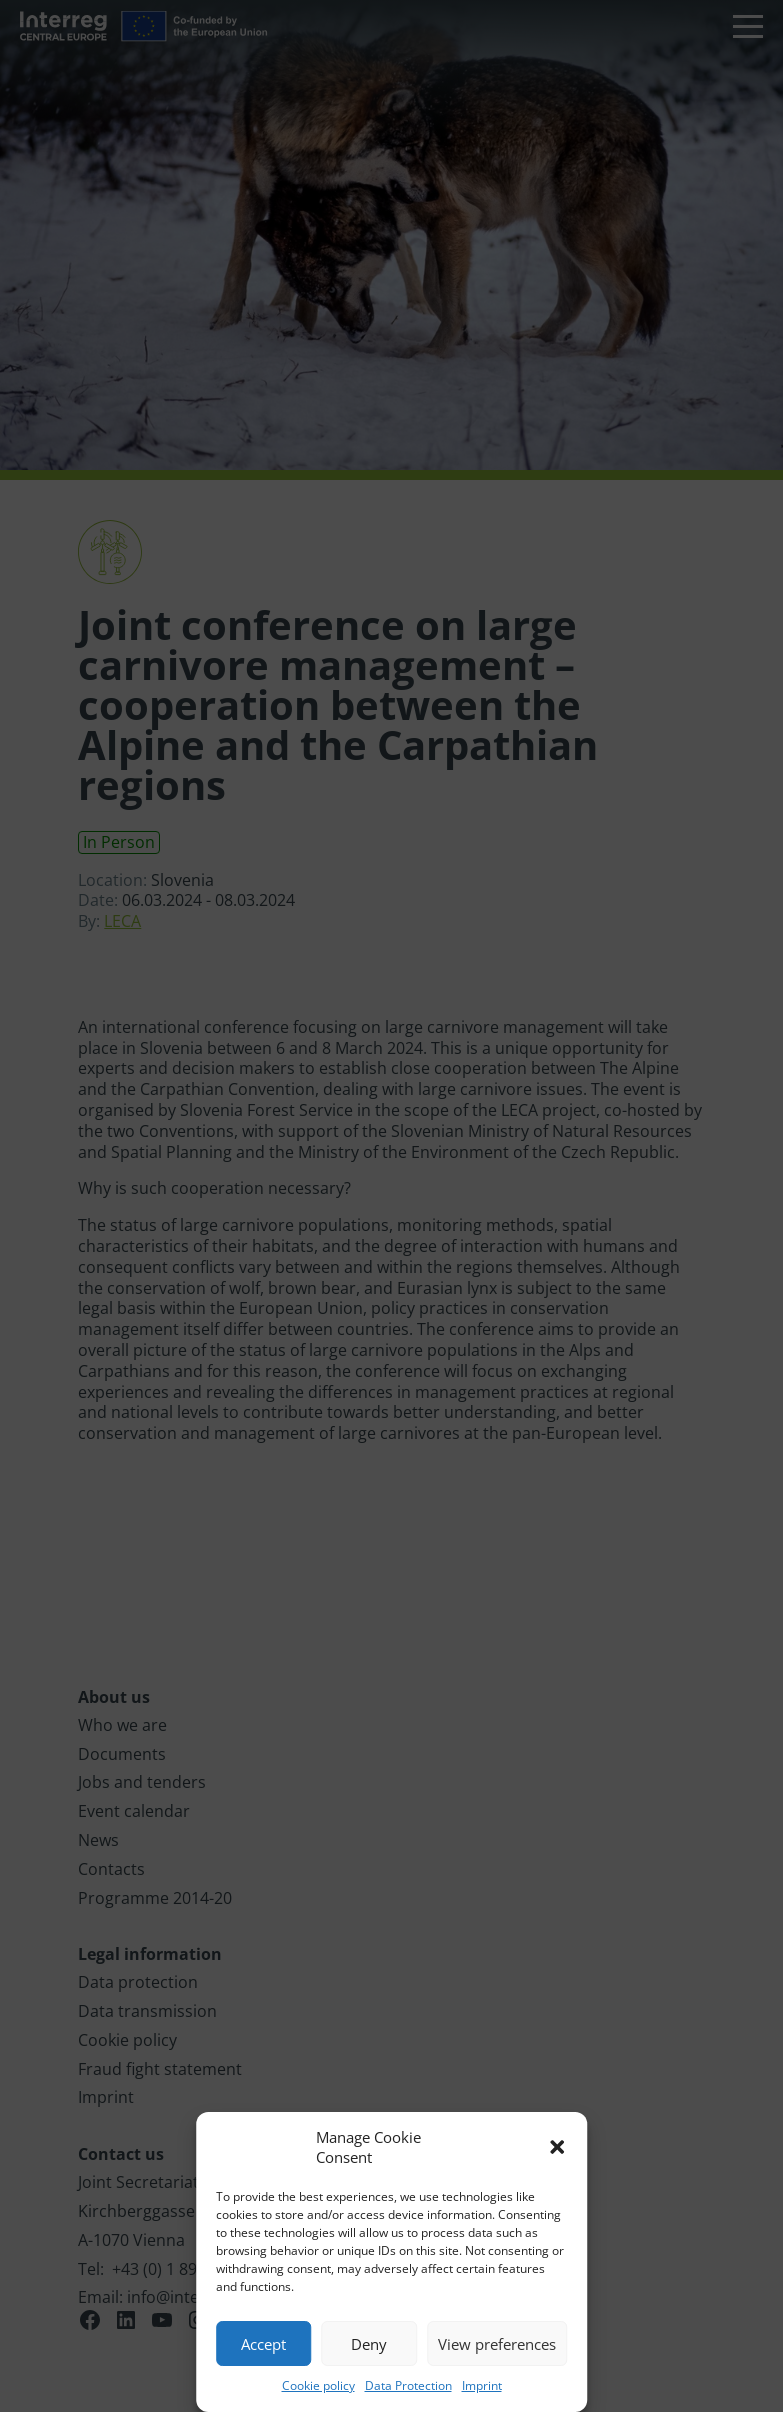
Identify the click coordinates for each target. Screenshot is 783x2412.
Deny (369, 2344)
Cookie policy (318, 2385)
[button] (557, 2147)
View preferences (497, 2344)
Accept (263, 2344)
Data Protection (408, 2385)
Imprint (482, 2385)
